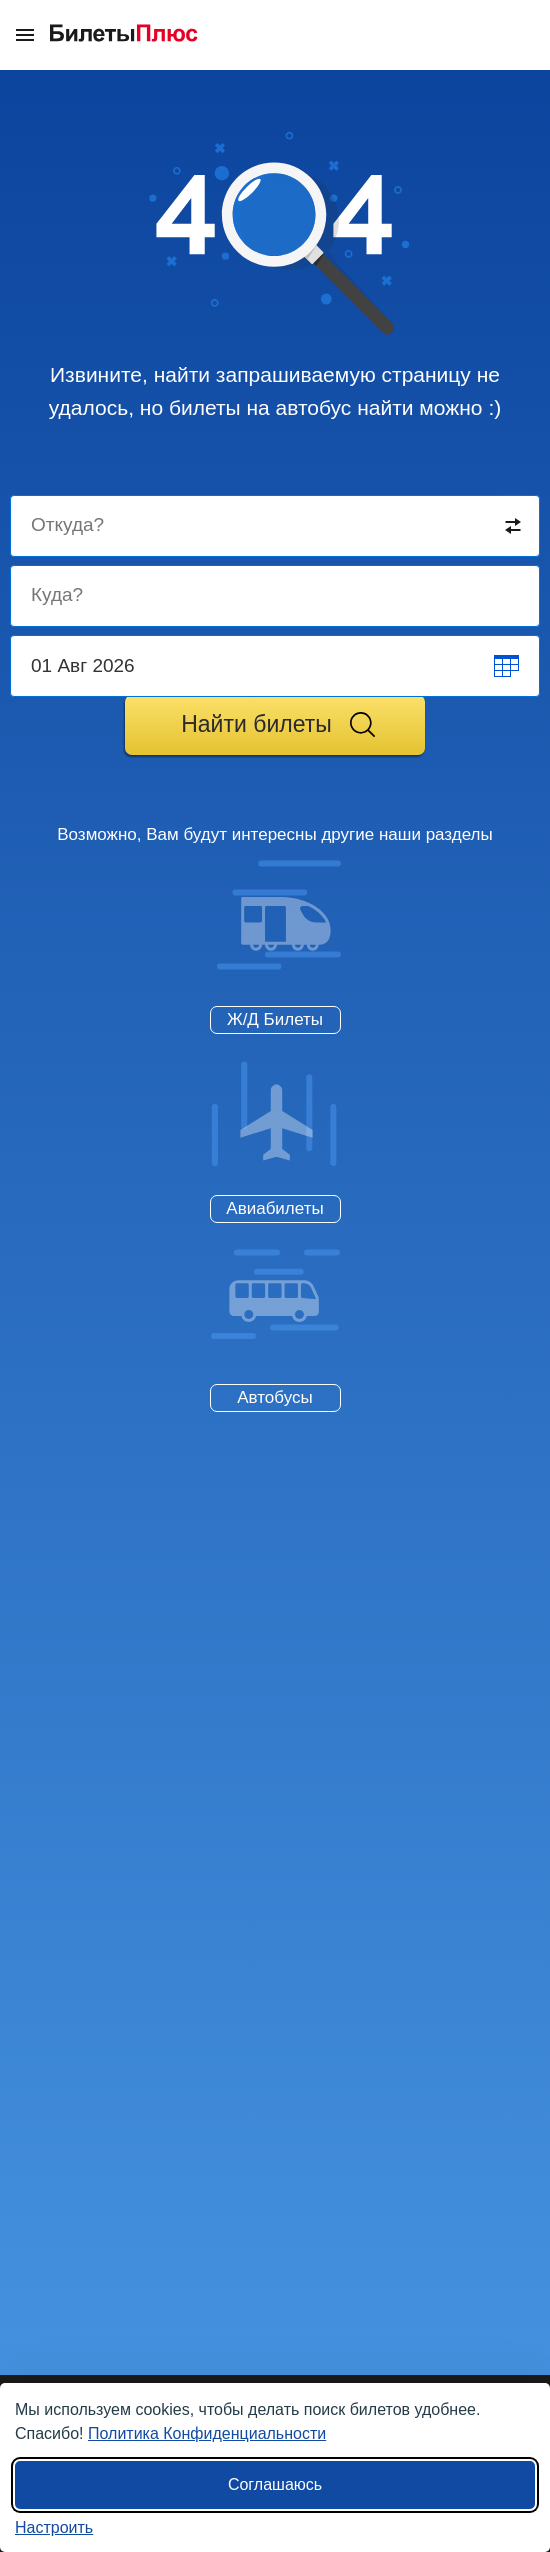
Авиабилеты (274, 1208)
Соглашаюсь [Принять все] (275, 2484)
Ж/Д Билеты (275, 1019)
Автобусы (274, 1397)
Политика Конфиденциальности (207, 2433)
